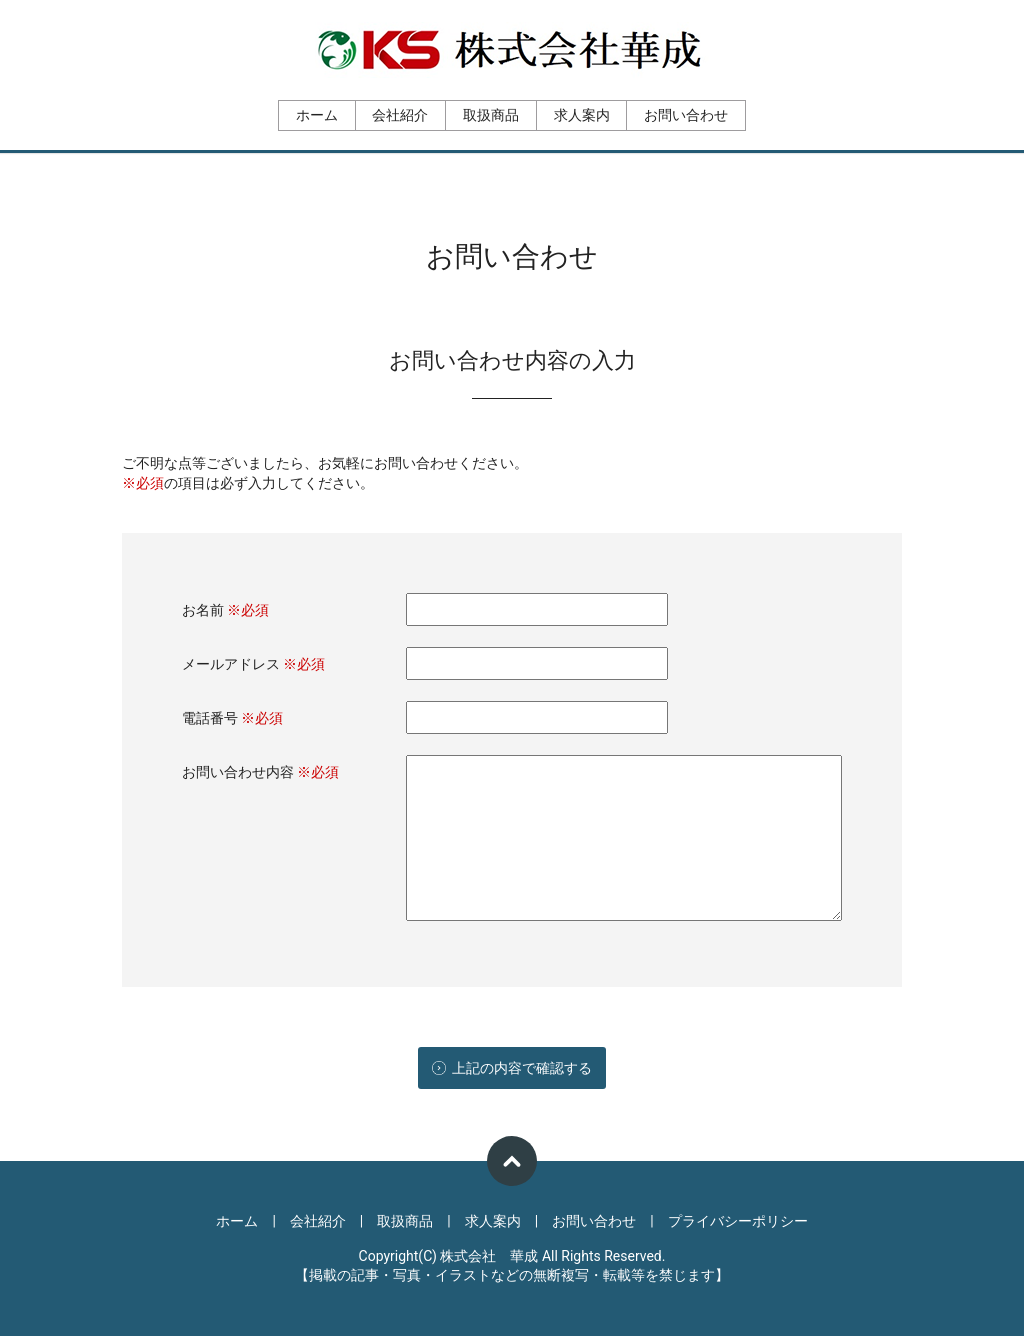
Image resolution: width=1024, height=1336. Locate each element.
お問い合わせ (686, 115)
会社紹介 (400, 115)
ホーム (317, 115)
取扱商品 (491, 115)
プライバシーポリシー (738, 1221)
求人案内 (582, 115)
